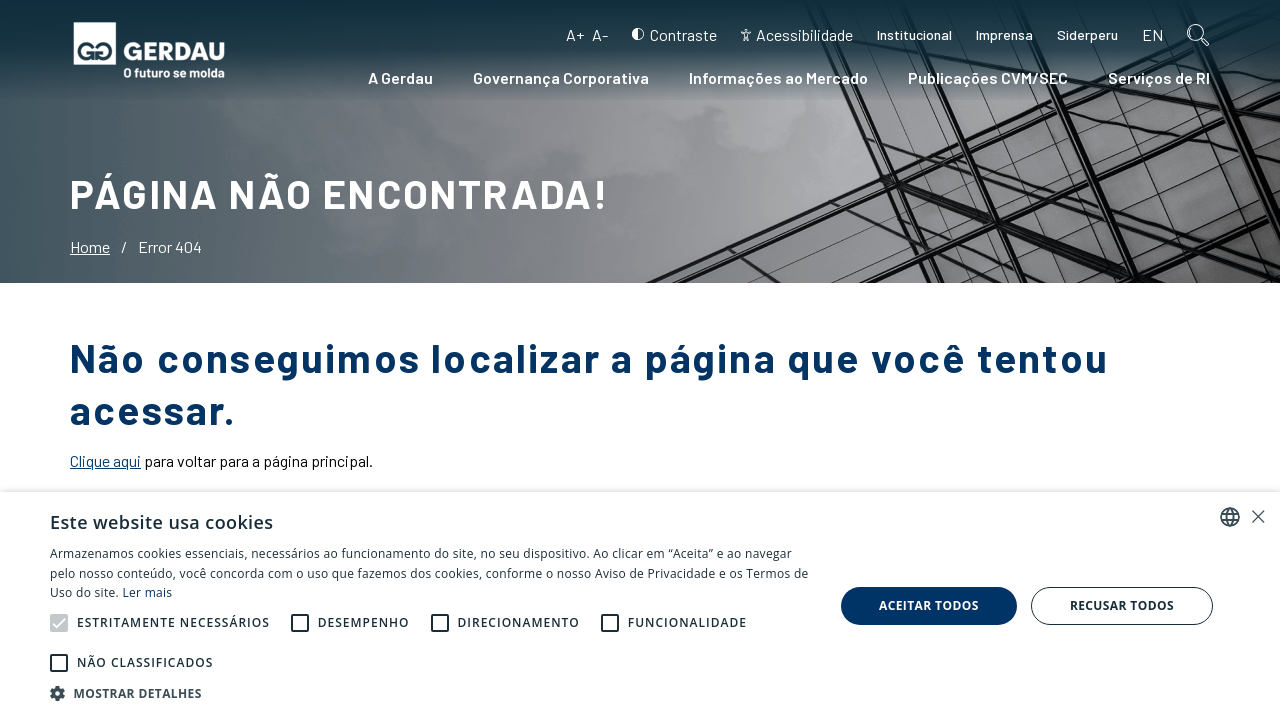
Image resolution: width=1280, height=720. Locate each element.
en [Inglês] (1152, 34)
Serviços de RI (1159, 77)
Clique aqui (105, 460)
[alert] (640, 606)
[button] (59, 623)
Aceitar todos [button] (929, 605)
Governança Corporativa (561, 77)
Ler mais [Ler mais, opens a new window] (147, 592)
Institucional (914, 34)
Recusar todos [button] (1122, 605)
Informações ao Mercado (778, 77)
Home (90, 246)
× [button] (1257, 516)
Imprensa (1004, 34)
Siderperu (1087, 34)
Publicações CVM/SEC (988, 77)
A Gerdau (400, 77)
